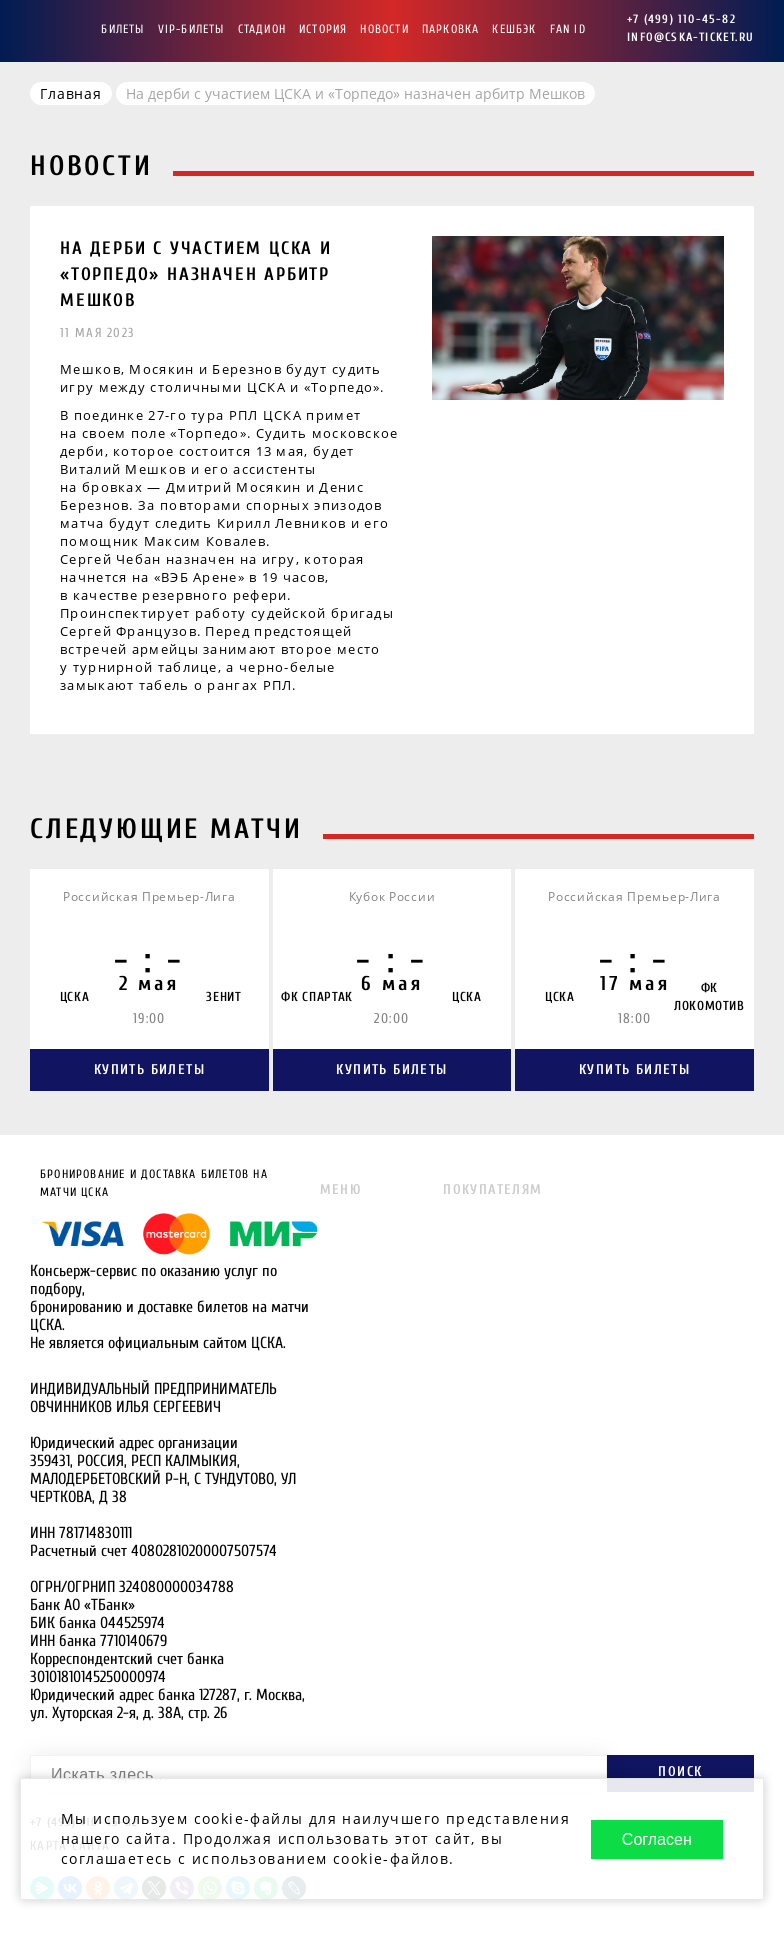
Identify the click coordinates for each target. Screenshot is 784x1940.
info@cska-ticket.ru (690, 37)
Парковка (451, 29)
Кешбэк (514, 29)
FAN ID (568, 29)
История (323, 29)
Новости (384, 29)
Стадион (262, 29)
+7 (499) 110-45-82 (681, 19)
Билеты (122, 29)
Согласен (657, 1839)
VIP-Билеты (191, 29)
